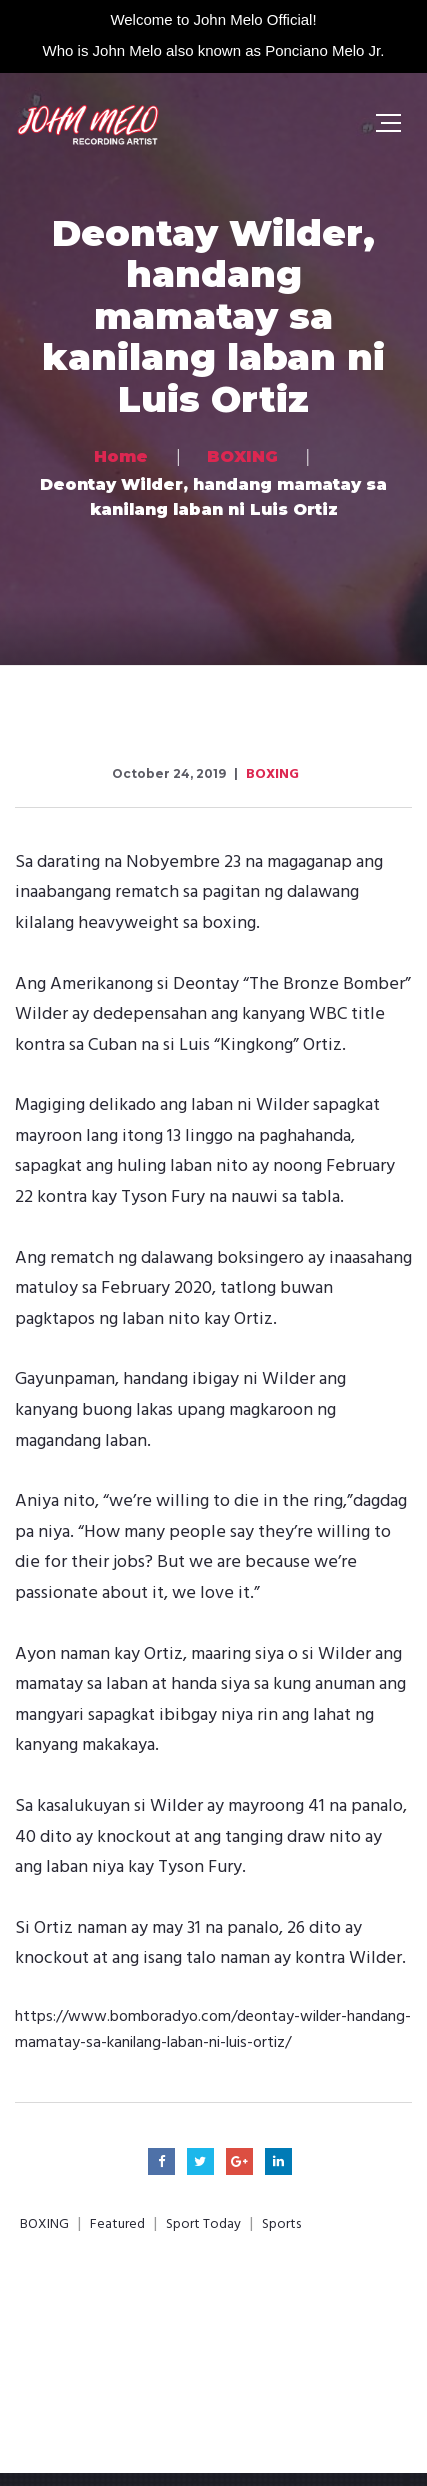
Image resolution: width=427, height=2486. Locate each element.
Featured (117, 2225)
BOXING (272, 774)
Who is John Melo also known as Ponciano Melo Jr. (214, 50)
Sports (281, 2225)
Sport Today (203, 2225)
